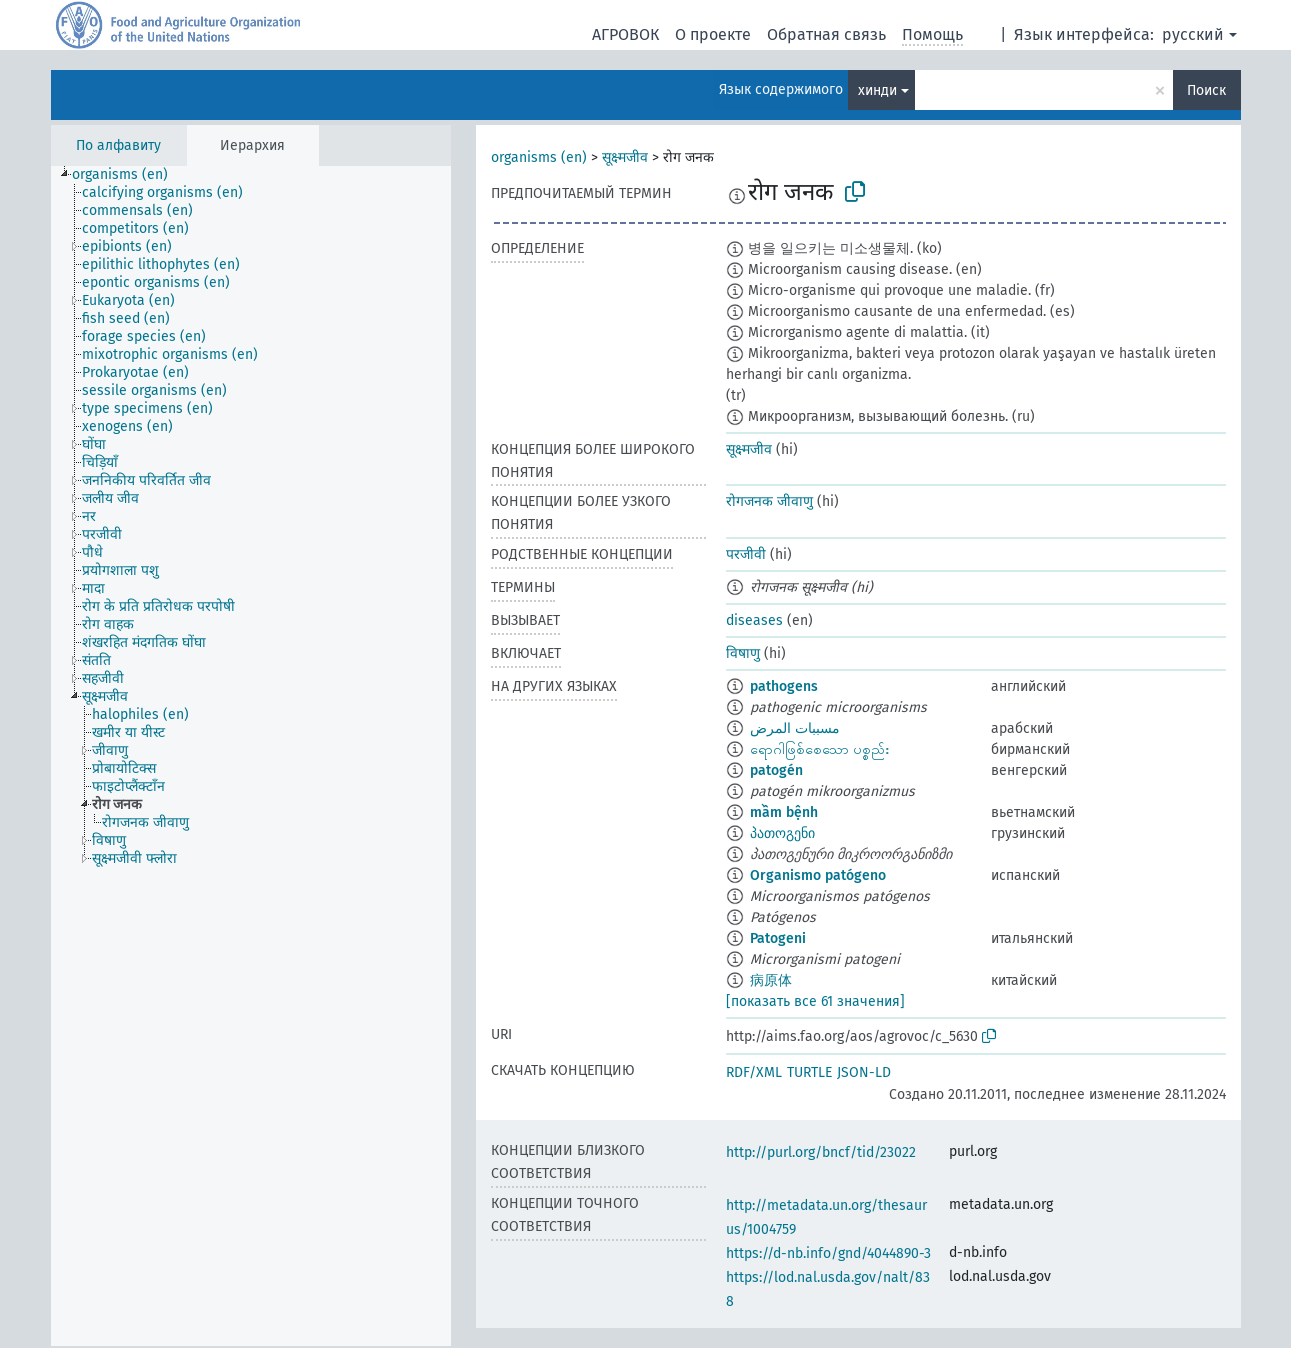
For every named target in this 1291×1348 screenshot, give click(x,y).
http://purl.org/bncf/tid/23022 (821, 1152)
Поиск (1206, 90)
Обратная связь (826, 34)
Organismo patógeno (818, 875)
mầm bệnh (784, 812)
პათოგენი (782, 833)
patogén (776, 770)
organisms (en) (539, 157)
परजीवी (746, 554)
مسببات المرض (795, 728)
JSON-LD (864, 1072)
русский (1193, 34)
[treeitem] (128, 175)
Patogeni (778, 938)
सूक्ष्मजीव (625, 157)
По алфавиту (118, 145)
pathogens (784, 686)
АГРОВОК (625, 34)
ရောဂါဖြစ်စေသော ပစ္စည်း (819, 749)
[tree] (251, 756)
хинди (877, 90)
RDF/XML (754, 1072)
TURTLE (809, 1072)
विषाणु (743, 653)
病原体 (771, 980)
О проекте (713, 34)
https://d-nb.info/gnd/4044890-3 (828, 1253)
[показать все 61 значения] (815, 1001)
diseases (754, 620)
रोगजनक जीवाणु (769, 501)
